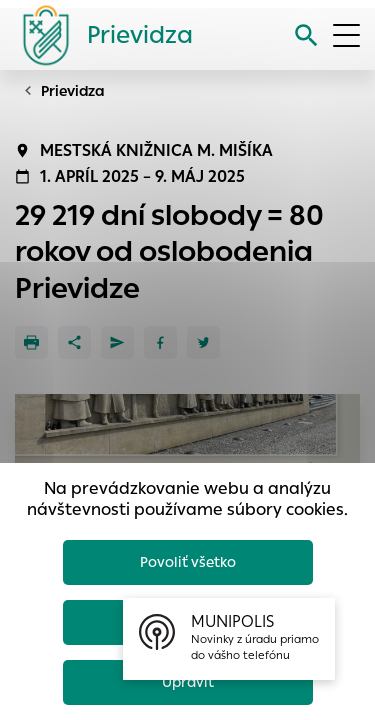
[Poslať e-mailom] (117, 342)
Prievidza (73, 91)
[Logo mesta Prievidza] (100, 35)
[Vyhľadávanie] (306, 35)
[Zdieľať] (74, 342)
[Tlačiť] (31, 342)
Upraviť (188, 682)
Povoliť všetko (188, 562)
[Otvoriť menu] (346, 35)
